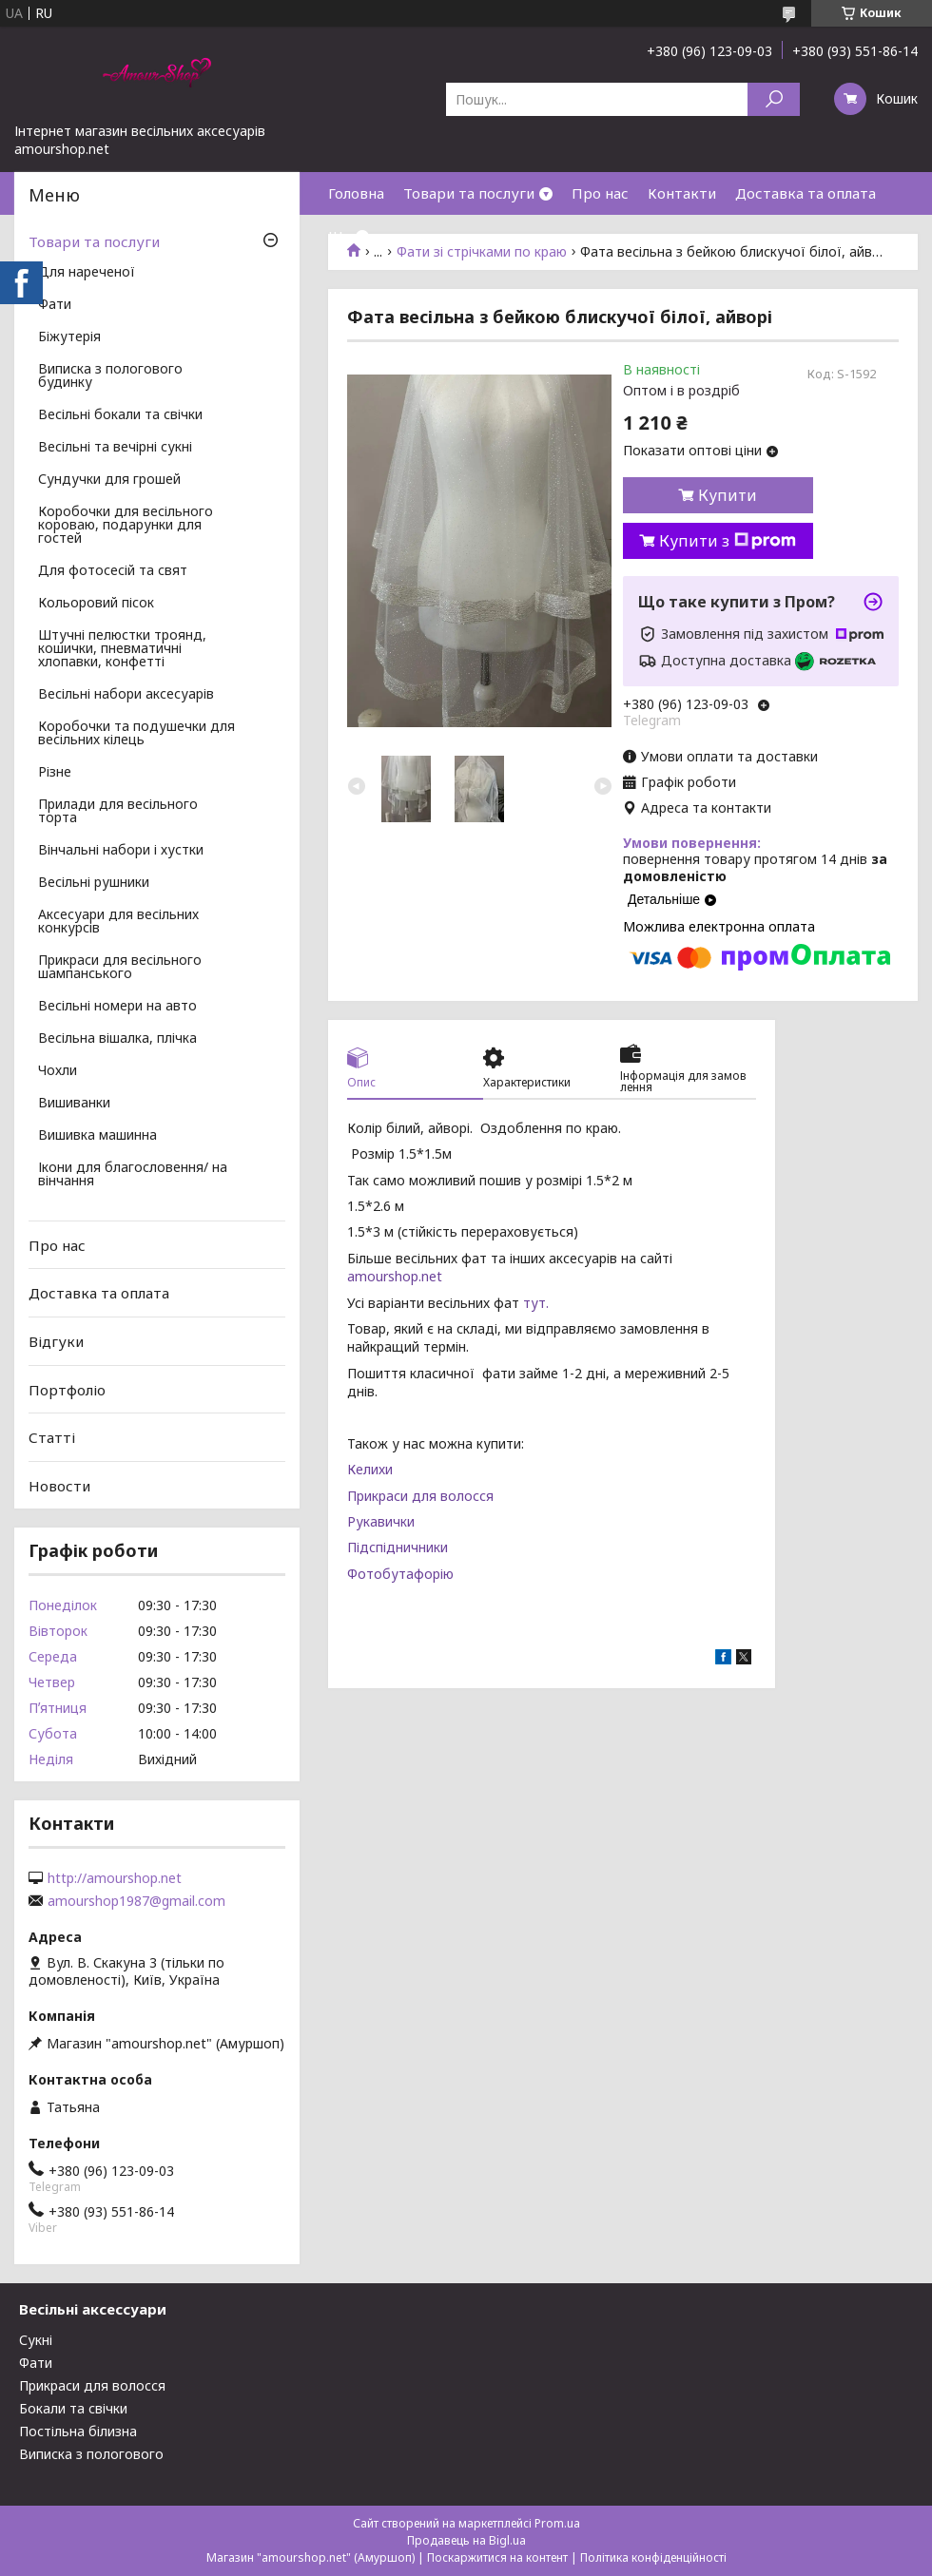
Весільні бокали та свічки (120, 415)
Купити (727, 495)
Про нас (600, 192)
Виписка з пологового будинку (110, 376)
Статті (52, 1437)
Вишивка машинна (97, 1136)
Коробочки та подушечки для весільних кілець (136, 734)
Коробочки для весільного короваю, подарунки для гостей (125, 526)
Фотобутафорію (400, 1574)
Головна (356, 192)
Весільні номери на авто (117, 1006)
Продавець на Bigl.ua (466, 2540)
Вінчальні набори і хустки (121, 850)
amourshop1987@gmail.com (136, 1901)
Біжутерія (69, 337)
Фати (54, 305)
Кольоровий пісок (96, 603)
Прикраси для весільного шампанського (120, 967)
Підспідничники (397, 1547)
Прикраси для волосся (420, 1496)
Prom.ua (557, 2523)
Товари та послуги (468, 192)
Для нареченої (86, 272)
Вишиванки (74, 1103)
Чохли (57, 1071)
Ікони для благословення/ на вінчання (132, 1175)
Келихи (370, 1469)
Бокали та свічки (73, 2408)
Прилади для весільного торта (118, 812)
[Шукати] (774, 99)
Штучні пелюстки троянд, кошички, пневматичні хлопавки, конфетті (122, 649)
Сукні (35, 2340)
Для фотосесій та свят (112, 571)
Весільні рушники (93, 883)
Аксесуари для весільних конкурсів (118, 922)
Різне (54, 772)
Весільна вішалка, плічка (117, 1039)
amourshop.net (394, 1276)
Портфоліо (67, 1388)
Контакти (682, 192)
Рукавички (381, 1521)
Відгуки (56, 1341)
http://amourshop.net (115, 1878)
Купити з (727, 540)
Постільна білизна (78, 2431)
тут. (536, 1303)
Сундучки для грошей (109, 480)
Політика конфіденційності (653, 2557)
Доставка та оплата (805, 192)
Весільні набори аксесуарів (126, 694)
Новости (59, 1485)
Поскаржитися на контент (497, 2557)
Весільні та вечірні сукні (115, 447)
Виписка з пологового (91, 2454)
